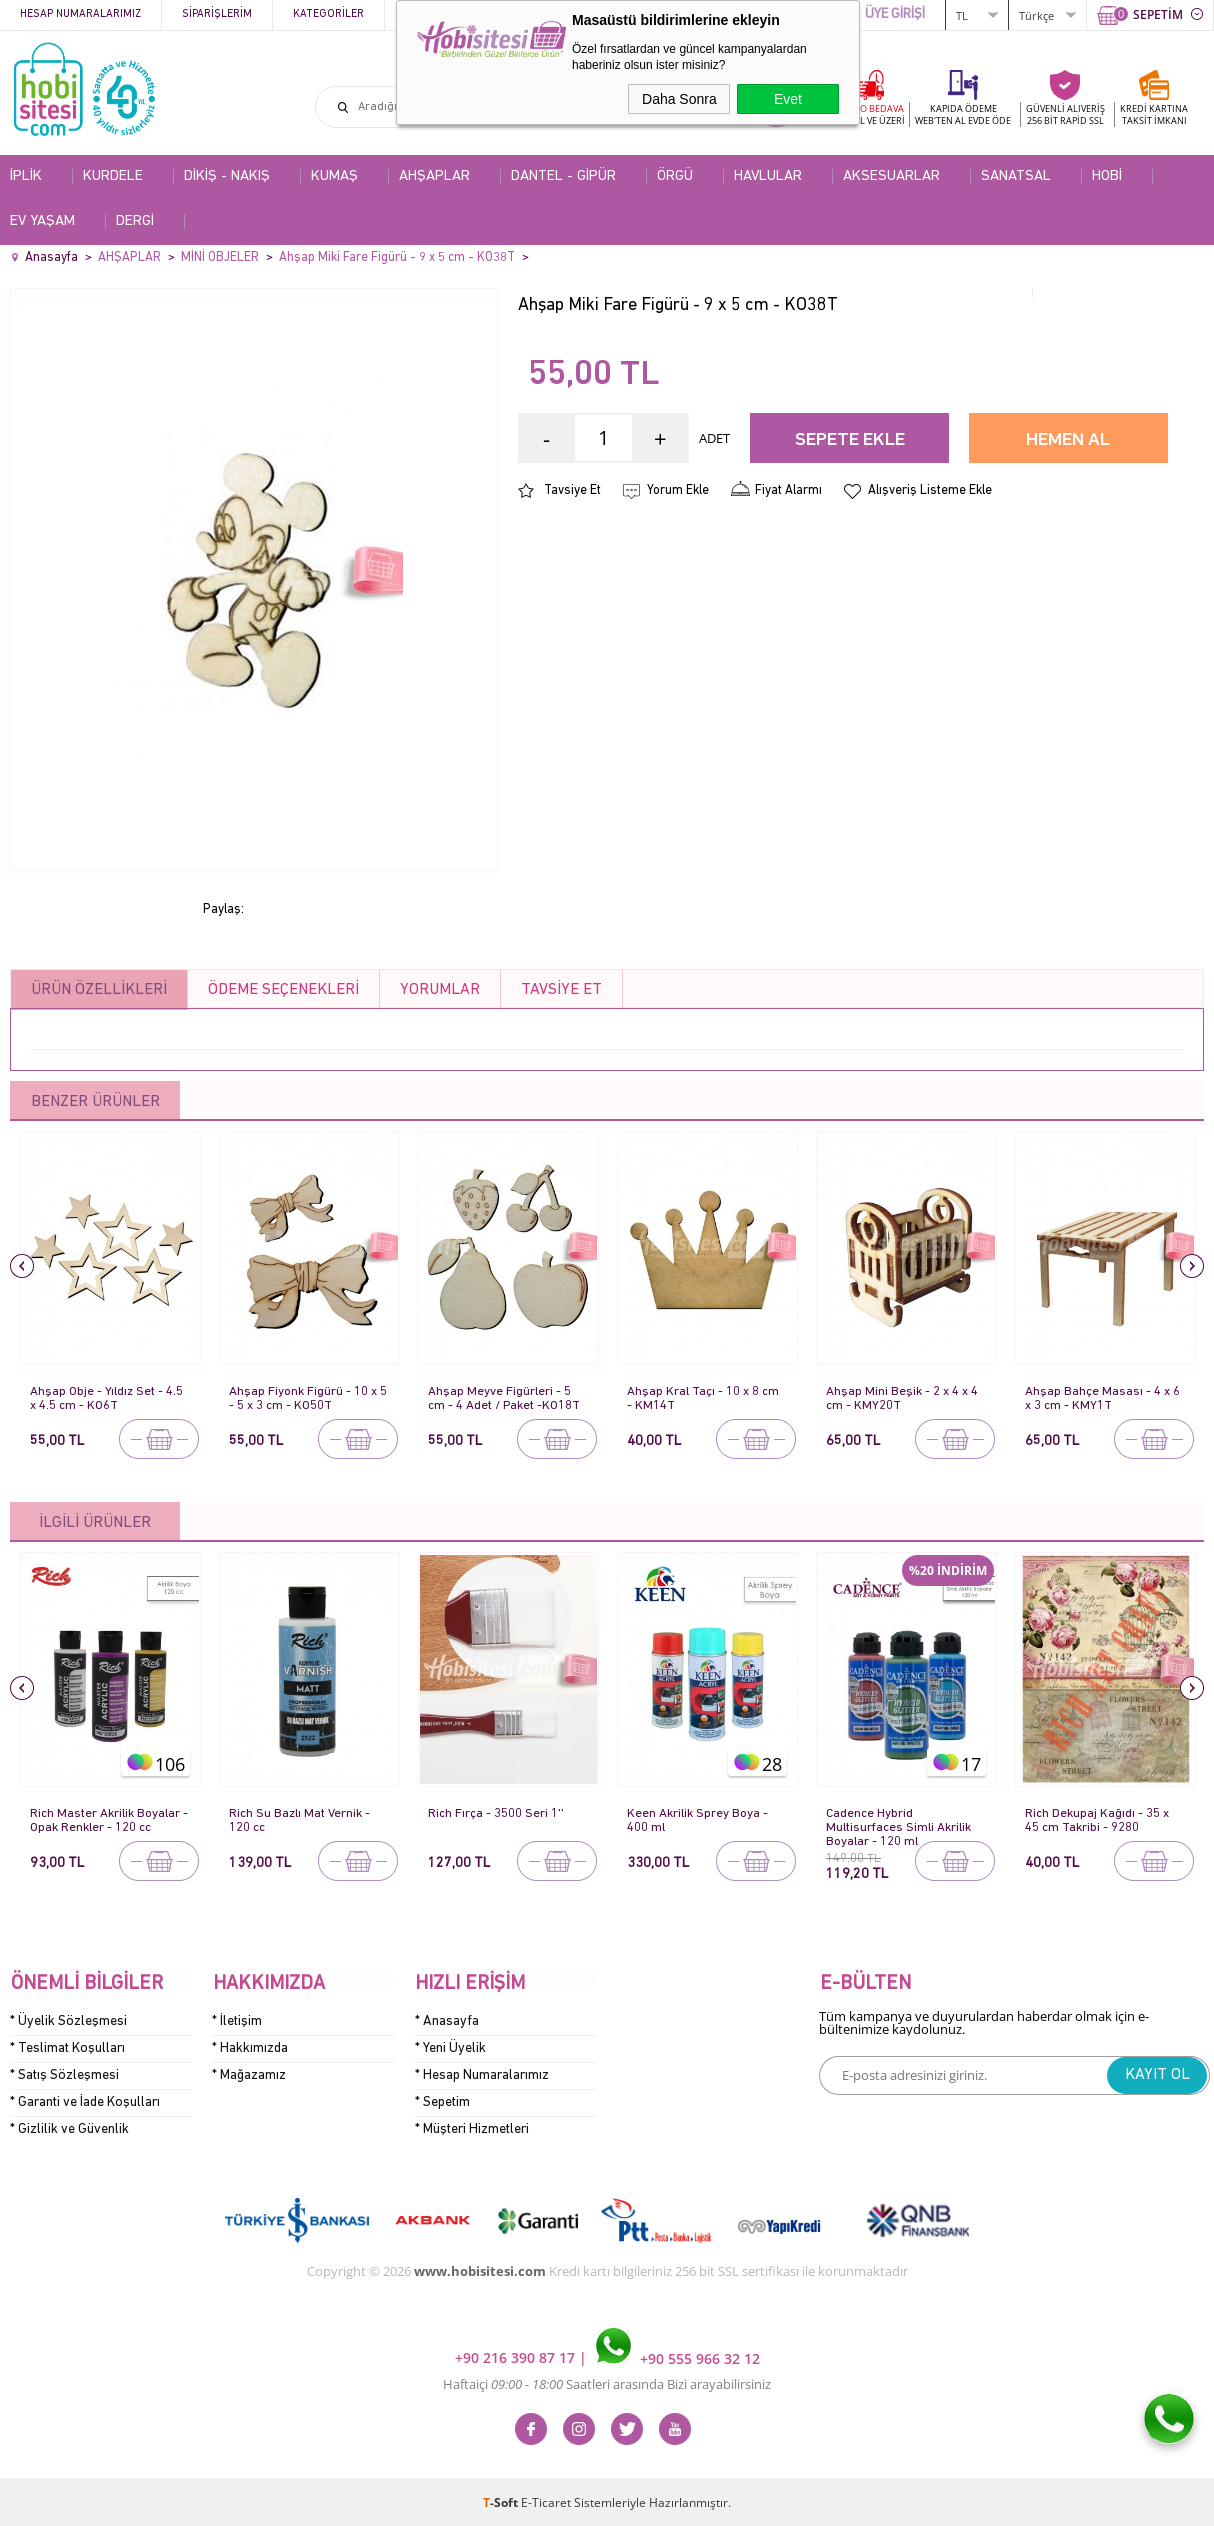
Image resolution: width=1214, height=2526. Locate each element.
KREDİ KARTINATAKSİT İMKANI (1154, 114)
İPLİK (26, 176)
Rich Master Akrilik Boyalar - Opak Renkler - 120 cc (109, 1820)
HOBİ (1107, 176)
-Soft (502, 2501)
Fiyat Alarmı (788, 490)
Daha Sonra (679, 99)
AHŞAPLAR (434, 176)
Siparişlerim (217, 14)
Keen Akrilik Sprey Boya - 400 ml (698, 1820)
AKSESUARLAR (891, 176)
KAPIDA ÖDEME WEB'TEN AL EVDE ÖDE (963, 114)
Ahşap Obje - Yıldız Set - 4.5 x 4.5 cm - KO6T (107, 1398)
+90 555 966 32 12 (678, 2357)
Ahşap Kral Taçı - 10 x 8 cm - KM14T (703, 1398)
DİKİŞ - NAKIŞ (227, 176)
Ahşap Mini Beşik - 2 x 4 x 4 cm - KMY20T (902, 1398)
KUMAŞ (334, 176)
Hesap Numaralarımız (80, 14)
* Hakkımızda (250, 2048)
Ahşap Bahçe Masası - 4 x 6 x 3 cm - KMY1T (1103, 1398)
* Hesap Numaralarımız (482, 2075)
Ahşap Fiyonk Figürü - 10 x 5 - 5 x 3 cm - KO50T (308, 1398)
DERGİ (135, 221)
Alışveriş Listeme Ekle (930, 490)
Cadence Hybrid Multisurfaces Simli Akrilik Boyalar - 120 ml (898, 1822)
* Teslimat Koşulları (67, 2048)
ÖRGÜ (675, 176)
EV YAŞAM (42, 221)
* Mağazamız (249, 2075)
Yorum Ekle (678, 490)
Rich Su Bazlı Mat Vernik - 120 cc (300, 1820)
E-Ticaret (546, 2501)
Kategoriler (328, 14)
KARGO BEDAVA (869, 114)
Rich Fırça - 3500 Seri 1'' (496, 1813)
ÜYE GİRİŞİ (895, 14)
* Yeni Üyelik (450, 2048)
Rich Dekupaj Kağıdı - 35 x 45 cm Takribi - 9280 (1097, 1820)
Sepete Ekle (850, 440)
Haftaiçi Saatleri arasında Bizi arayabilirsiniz (607, 2383)
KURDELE (113, 176)
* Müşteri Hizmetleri (472, 2129)
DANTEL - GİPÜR (563, 176)
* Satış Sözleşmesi (64, 2075)
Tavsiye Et (572, 490)
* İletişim (237, 2021)
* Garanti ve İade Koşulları (85, 2102)
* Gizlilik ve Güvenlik (69, 2129)
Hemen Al (1068, 440)
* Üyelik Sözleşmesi (68, 2021)
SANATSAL (1016, 176)
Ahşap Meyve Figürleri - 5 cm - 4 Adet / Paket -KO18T (505, 1398)
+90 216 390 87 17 (517, 2357)
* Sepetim (442, 2102)
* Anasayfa (447, 2021)
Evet (788, 99)
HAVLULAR (768, 176)
